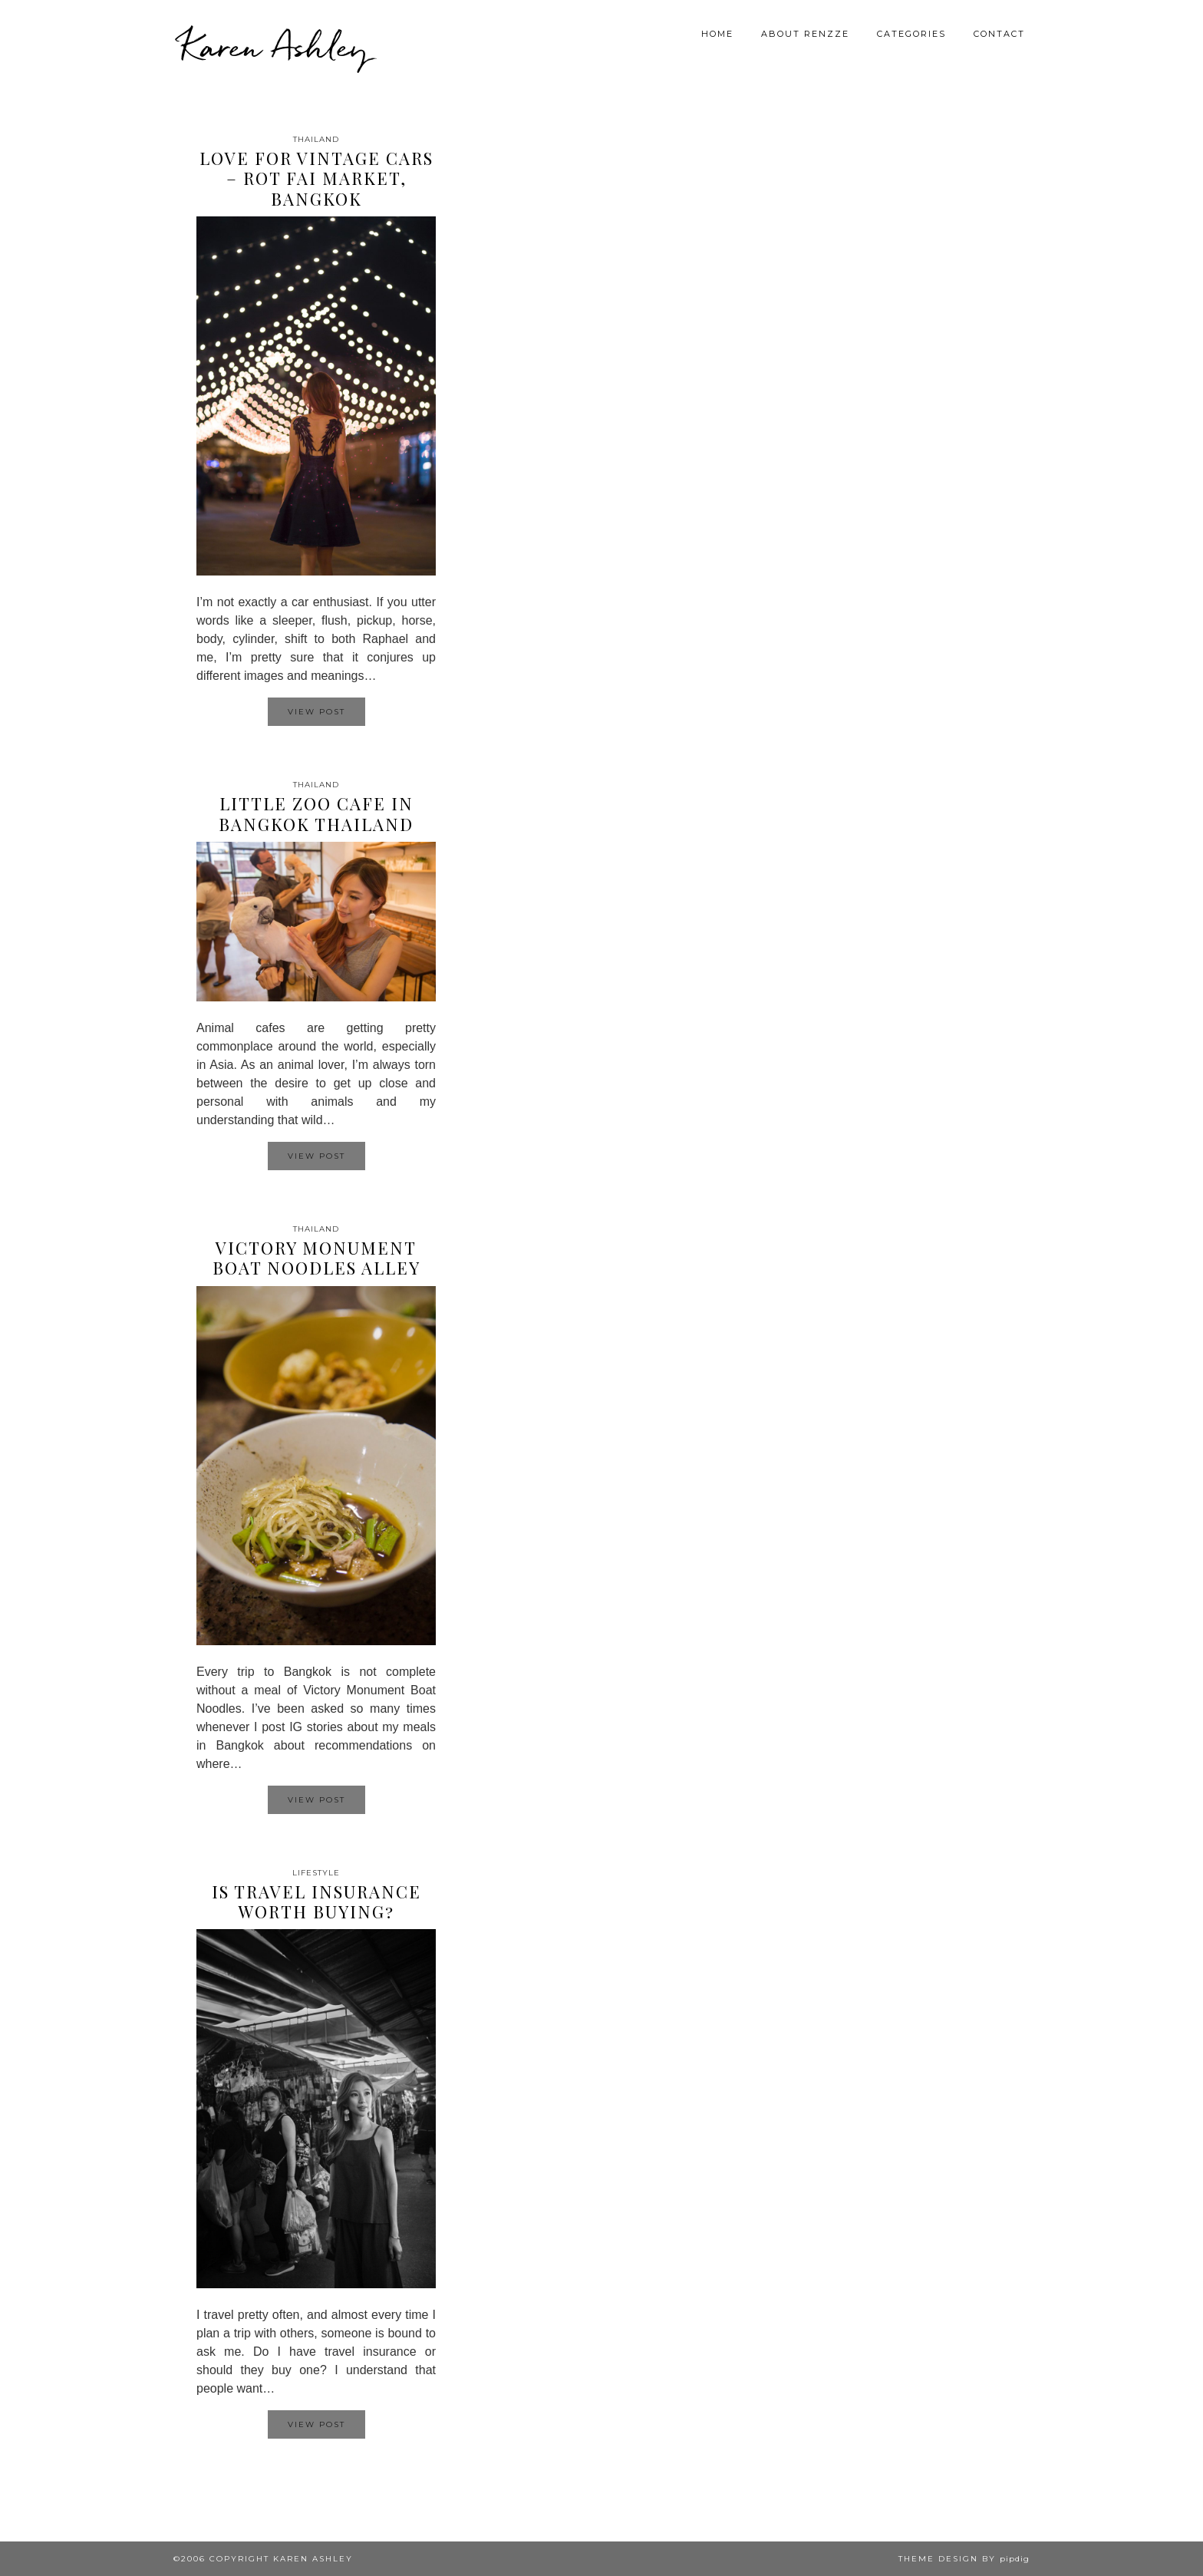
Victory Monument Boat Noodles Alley (316, 1257)
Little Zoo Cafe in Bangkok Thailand (316, 813)
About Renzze (805, 33)
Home (717, 33)
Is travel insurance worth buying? (316, 1901)
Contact (999, 33)
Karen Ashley (274, 46)
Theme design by (964, 2559)
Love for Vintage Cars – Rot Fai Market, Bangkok (316, 178)
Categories (911, 33)
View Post (316, 712)
